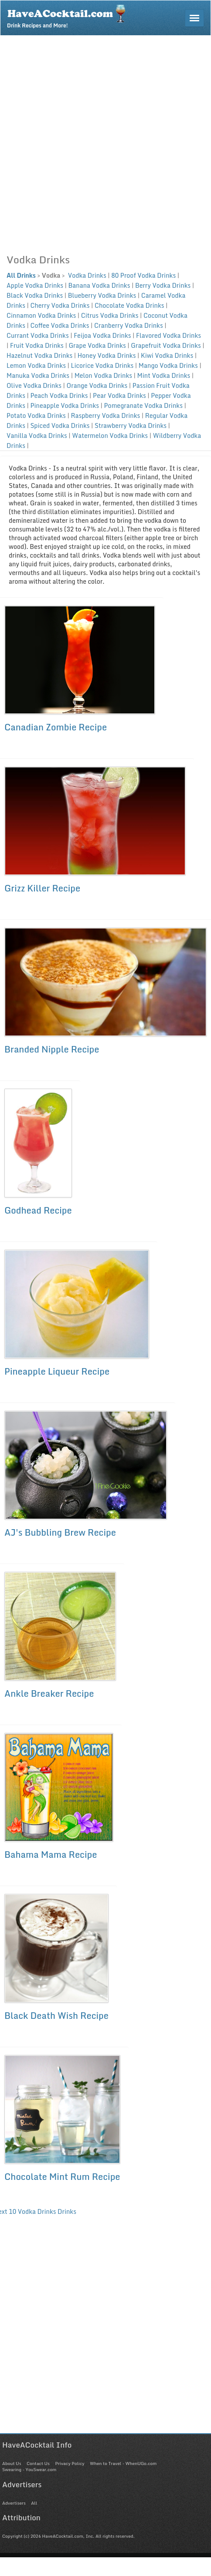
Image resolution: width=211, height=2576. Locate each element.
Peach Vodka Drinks (59, 395)
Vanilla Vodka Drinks (37, 435)
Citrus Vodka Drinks (110, 315)
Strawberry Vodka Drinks (131, 425)
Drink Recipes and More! (69, 16)
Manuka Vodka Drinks (38, 375)
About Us (11, 2463)
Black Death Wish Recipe (56, 2015)
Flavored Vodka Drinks (168, 335)
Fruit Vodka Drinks (37, 345)
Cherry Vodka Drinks (59, 305)
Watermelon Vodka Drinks (110, 435)
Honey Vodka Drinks (107, 355)
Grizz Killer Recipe (42, 888)
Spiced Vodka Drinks (59, 425)
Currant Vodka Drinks (38, 335)
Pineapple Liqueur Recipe (56, 1371)
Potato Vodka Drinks (36, 415)
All (34, 2502)
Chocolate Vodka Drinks (129, 305)
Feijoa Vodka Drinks (102, 335)
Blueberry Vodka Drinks (102, 295)
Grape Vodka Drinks (97, 345)
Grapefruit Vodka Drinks (166, 345)
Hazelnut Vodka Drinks (39, 355)
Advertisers (14, 2502)
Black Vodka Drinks (35, 295)
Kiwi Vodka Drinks (167, 355)
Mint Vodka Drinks (164, 375)
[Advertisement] (102, 142)
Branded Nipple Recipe (51, 1049)
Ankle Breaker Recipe (49, 1693)
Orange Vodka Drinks (97, 385)
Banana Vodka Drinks (99, 285)
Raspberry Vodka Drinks (105, 415)
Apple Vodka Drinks (35, 285)
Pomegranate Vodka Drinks (143, 405)
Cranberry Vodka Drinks (128, 325)
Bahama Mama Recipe (50, 1854)
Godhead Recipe (38, 1210)
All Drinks (21, 275)
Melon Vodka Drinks (103, 375)
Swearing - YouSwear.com (29, 2469)
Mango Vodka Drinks (168, 365)
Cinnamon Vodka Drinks (41, 315)
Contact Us (38, 2463)
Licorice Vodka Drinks (102, 365)
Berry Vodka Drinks (163, 285)
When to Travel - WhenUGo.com (123, 2463)
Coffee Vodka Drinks (59, 325)
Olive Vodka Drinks (34, 385)
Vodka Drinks (86, 275)
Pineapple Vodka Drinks (64, 405)
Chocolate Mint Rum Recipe (62, 2176)
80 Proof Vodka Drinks (143, 275)
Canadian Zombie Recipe (55, 727)
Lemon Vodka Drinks (36, 365)
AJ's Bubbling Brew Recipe (60, 1532)
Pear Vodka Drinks (119, 395)
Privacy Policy (69, 2463)
